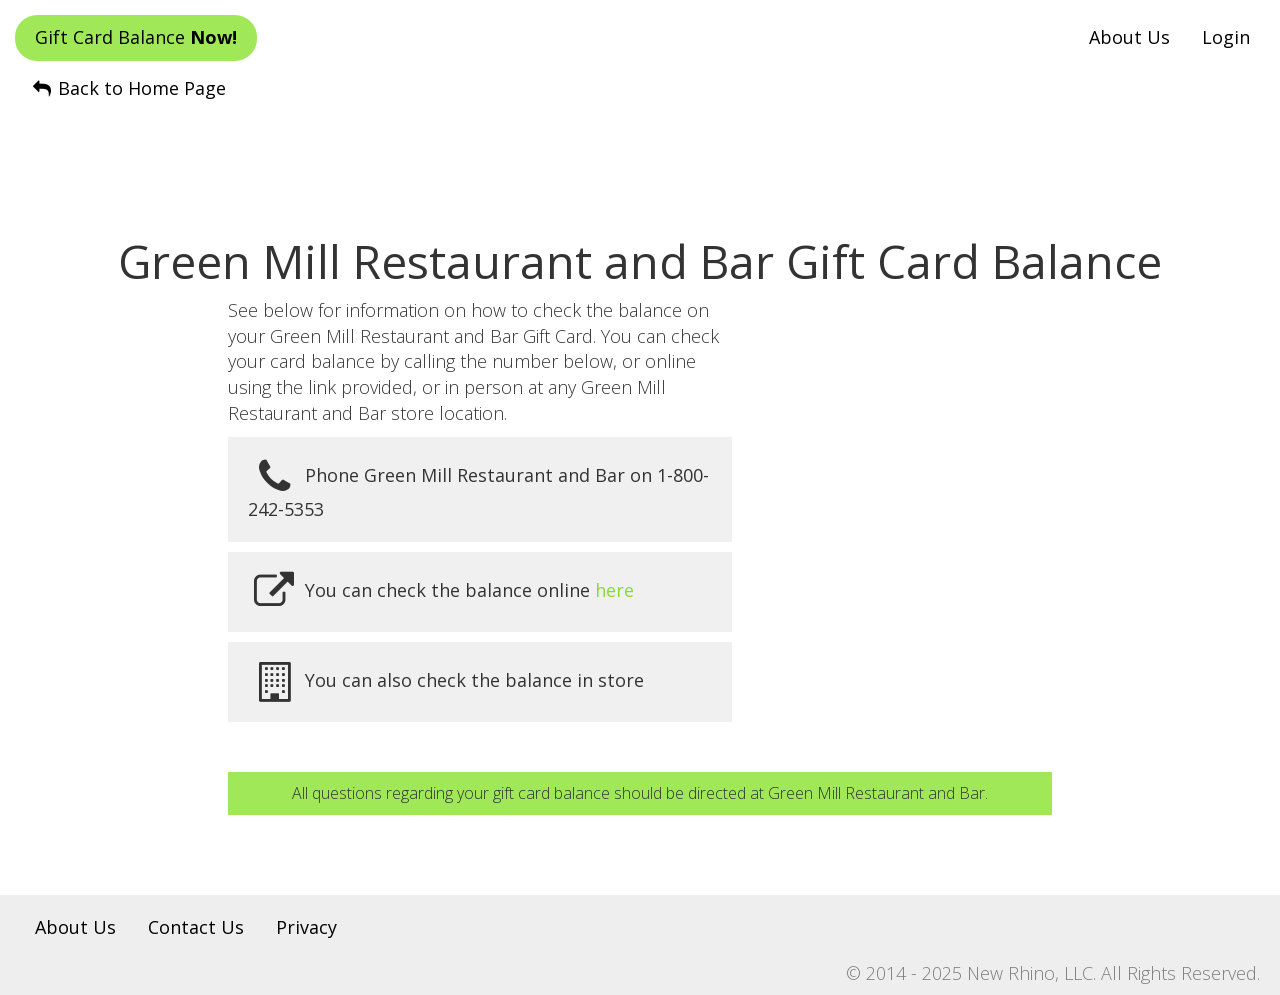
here (614, 590)
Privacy (306, 927)
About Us (1129, 37)
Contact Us (196, 927)
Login (1226, 37)
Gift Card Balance (136, 37)
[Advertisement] (640, 151)
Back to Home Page (128, 88)
